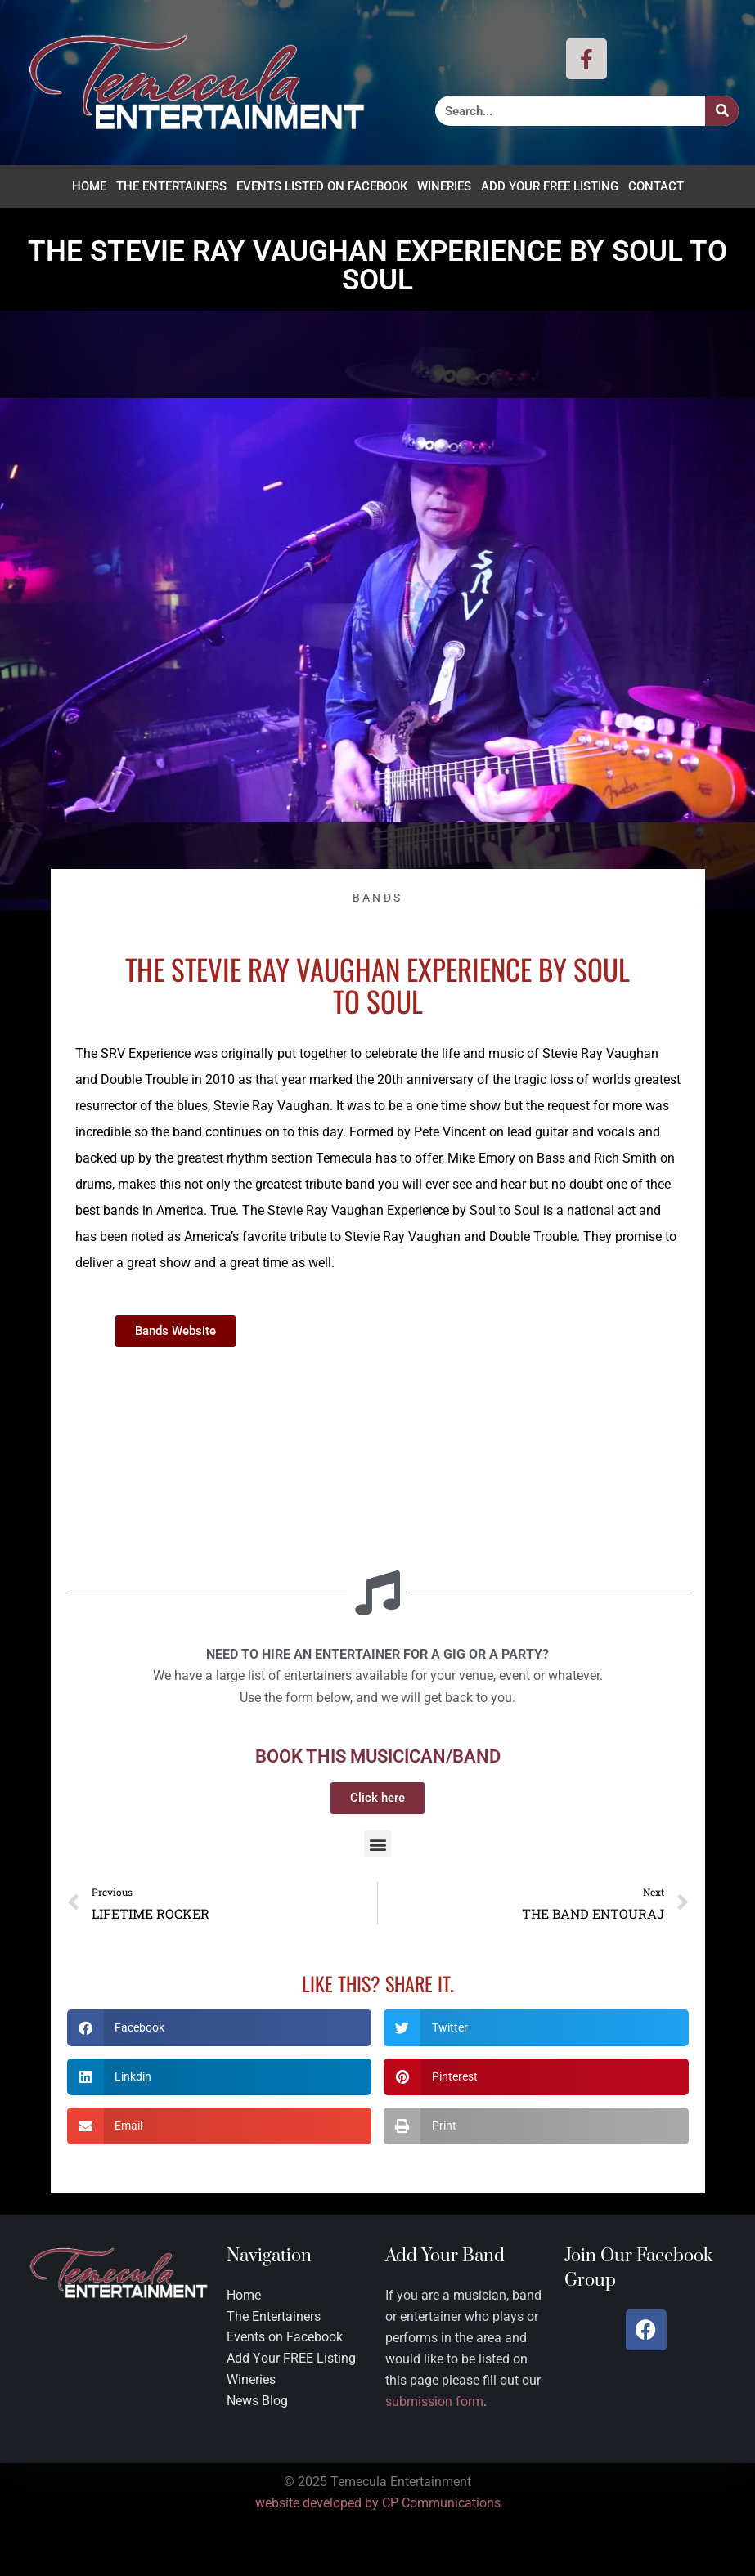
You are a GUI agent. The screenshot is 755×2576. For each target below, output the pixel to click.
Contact (656, 186)
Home (89, 186)
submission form (434, 2402)
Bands (378, 897)
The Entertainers (171, 186)
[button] (377, 1843)
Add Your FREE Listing (549, 186)
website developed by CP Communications (378, 2503)
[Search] (722, 111)
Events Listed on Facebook (321, 186)
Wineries (444, 186)
